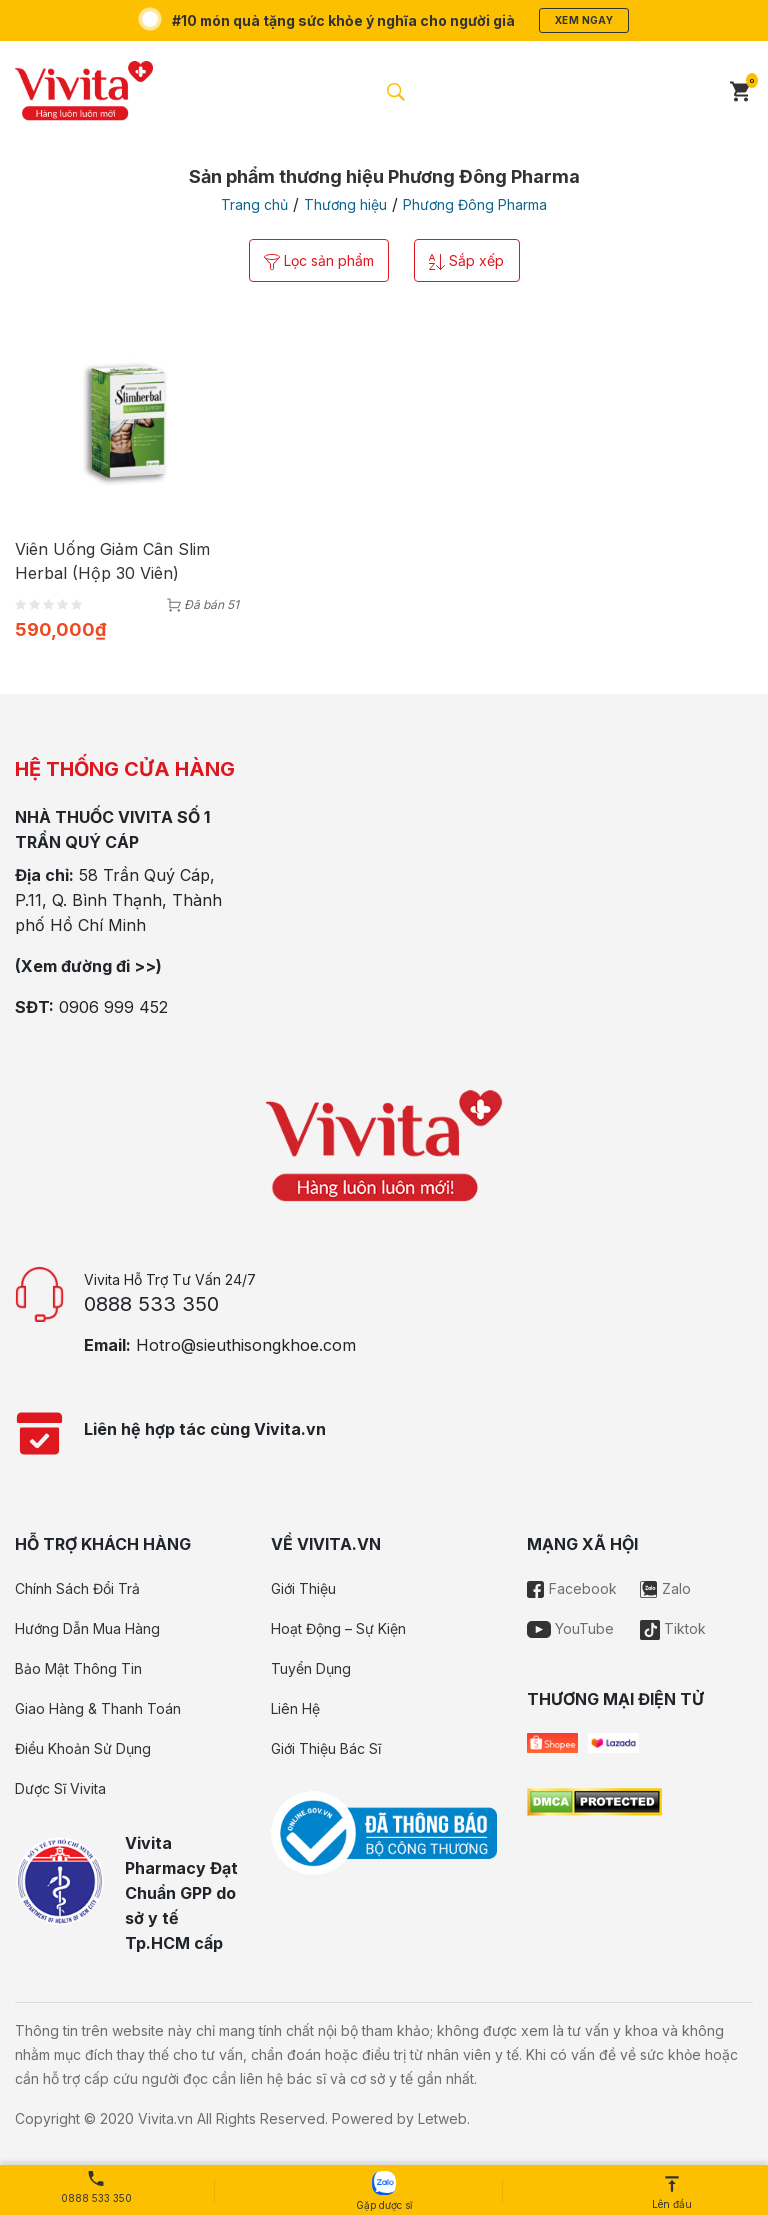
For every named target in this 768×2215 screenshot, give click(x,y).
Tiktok (673, 1628)
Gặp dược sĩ (384, 2191)
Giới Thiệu (303, 1588)
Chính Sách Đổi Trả (77, 1588)
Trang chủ (254, 204)
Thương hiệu (345, 204)
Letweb (442, 2118)
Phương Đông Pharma (475, 204)
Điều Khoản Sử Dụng (83, 1748)
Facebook (572, 1588)
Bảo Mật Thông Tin (78, 1668)
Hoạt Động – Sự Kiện (338, 1628)
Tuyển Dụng (311, 1668)
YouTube (570, 1628)
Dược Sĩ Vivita (60, 1788)
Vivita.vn (165, 2118)
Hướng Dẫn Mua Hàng (87, 1628)
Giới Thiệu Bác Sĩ (326, 1748)
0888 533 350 (151, 1304)
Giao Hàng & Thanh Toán (98, 1708)
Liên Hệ (295, 1708)
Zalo (665, 1588)
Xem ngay (585, 20)
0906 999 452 (113, 1007)
